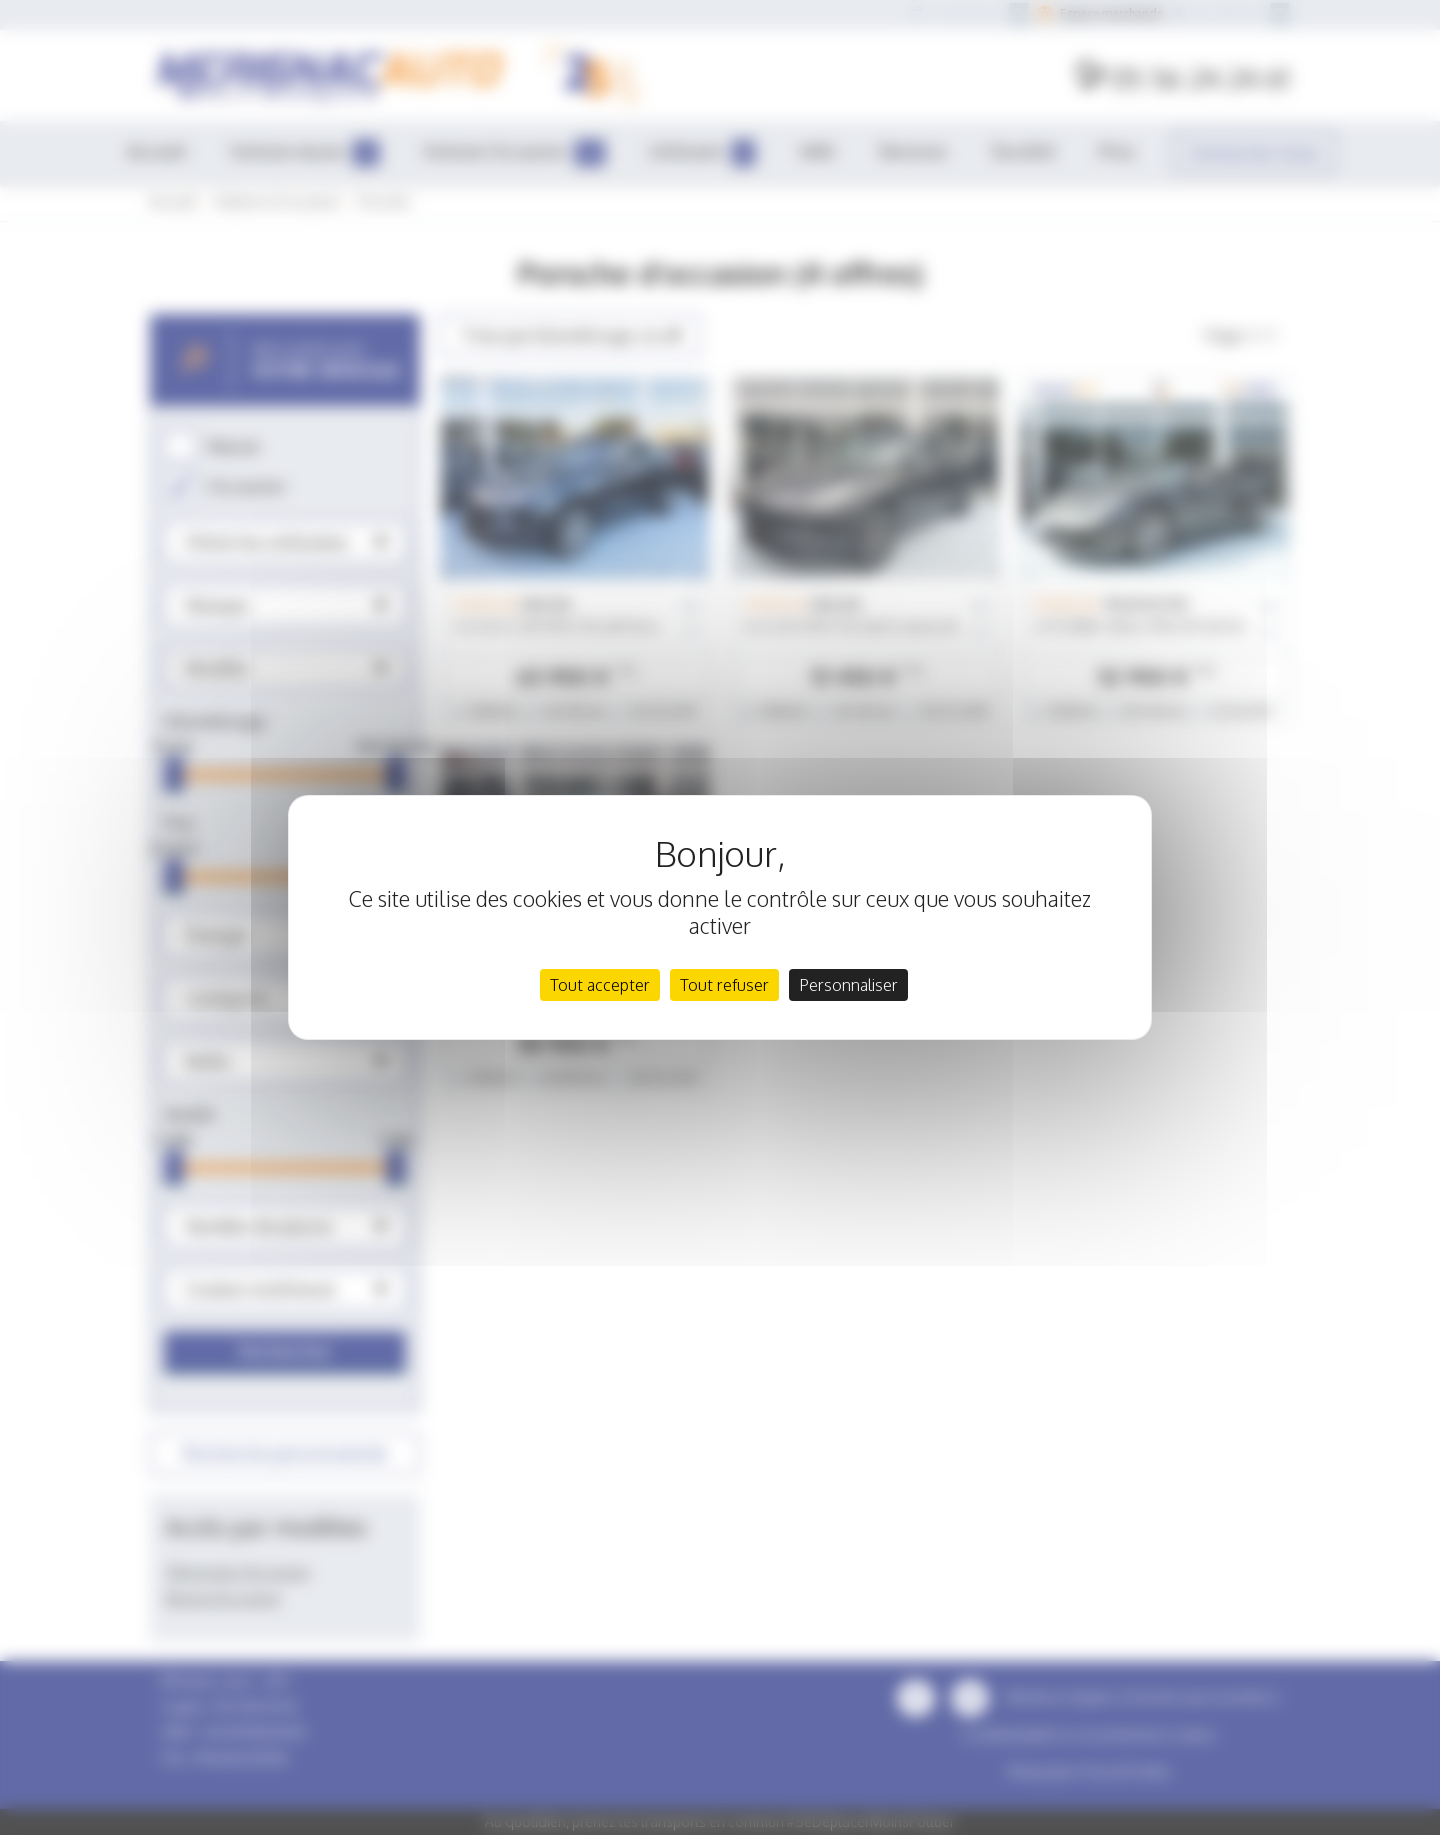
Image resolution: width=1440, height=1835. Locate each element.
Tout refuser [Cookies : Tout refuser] (724, 985)
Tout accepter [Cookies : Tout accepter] (600, 985)
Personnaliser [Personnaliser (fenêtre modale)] (848, 985)
